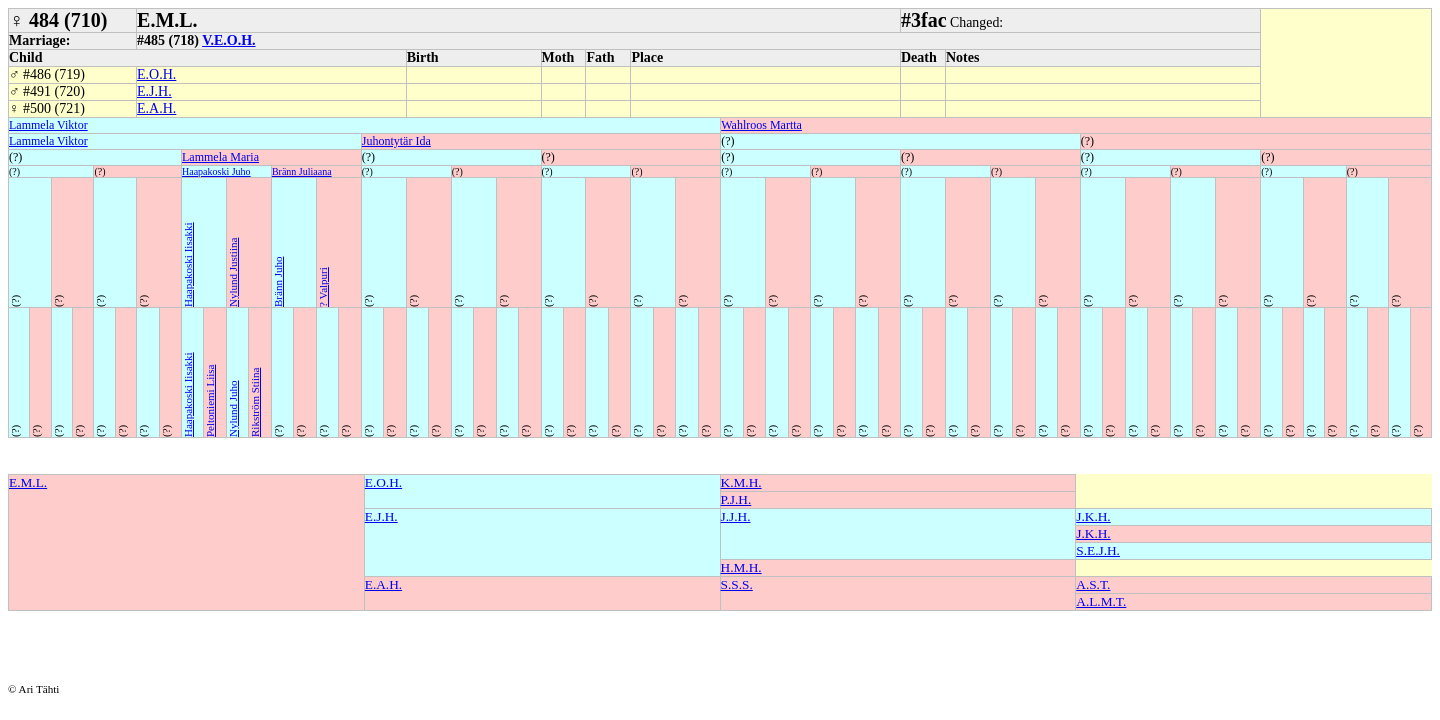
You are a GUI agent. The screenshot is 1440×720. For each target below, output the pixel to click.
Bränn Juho (278, 282)
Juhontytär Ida (396, 141)
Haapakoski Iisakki (188, 264)
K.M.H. (741, 482)
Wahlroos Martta (761, 125)
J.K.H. (1093, 516)
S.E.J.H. (1098, 550)
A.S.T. (1093, 584)
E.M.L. (28, 482)
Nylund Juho (233, 408)
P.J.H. (736, 499)
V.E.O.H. (228, 40)
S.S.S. (737, 584)
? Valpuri (323, 287)
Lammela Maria (220, 157)
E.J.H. (154, 91)
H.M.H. (741, 567)
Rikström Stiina (255, 402)
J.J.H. (736, 516)
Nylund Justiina (233, 272)
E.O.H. (156, 74)
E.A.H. (156, 108)
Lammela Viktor (48, 125)
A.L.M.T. (1101, 601)
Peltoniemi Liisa (210, 401)
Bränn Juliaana (302, 171)
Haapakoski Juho (216, 171)
